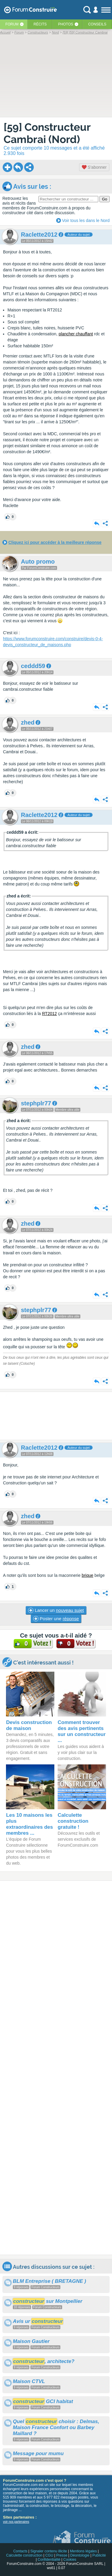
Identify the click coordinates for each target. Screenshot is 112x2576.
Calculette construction (24, 2555)
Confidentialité (49, 2559)
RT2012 (49, 1013)
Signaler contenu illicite (48, 2551)
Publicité (99, 2555)
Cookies (69, 2559)
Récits (40, 24)
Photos (65, 24)
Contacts (20, 2551)
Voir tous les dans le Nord (86, 220)
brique (87, 1575)
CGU (49, 2555)
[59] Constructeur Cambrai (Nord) (47, 133)
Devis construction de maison (29, 1725)
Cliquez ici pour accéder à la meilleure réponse (55, 542)
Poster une (56, 1618)
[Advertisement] (56, 1416)
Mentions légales (83, 2551)
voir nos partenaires (16, 2521)
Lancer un (56, 1610)
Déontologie (79, 2555)
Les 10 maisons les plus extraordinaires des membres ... (29, 1824)
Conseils (97, 24)
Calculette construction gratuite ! (73, 1821)
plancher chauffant (76, 333)
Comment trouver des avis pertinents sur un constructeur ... (82, 1731)
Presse (61, 2555)
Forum (12, 24)
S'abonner (94, 167)
